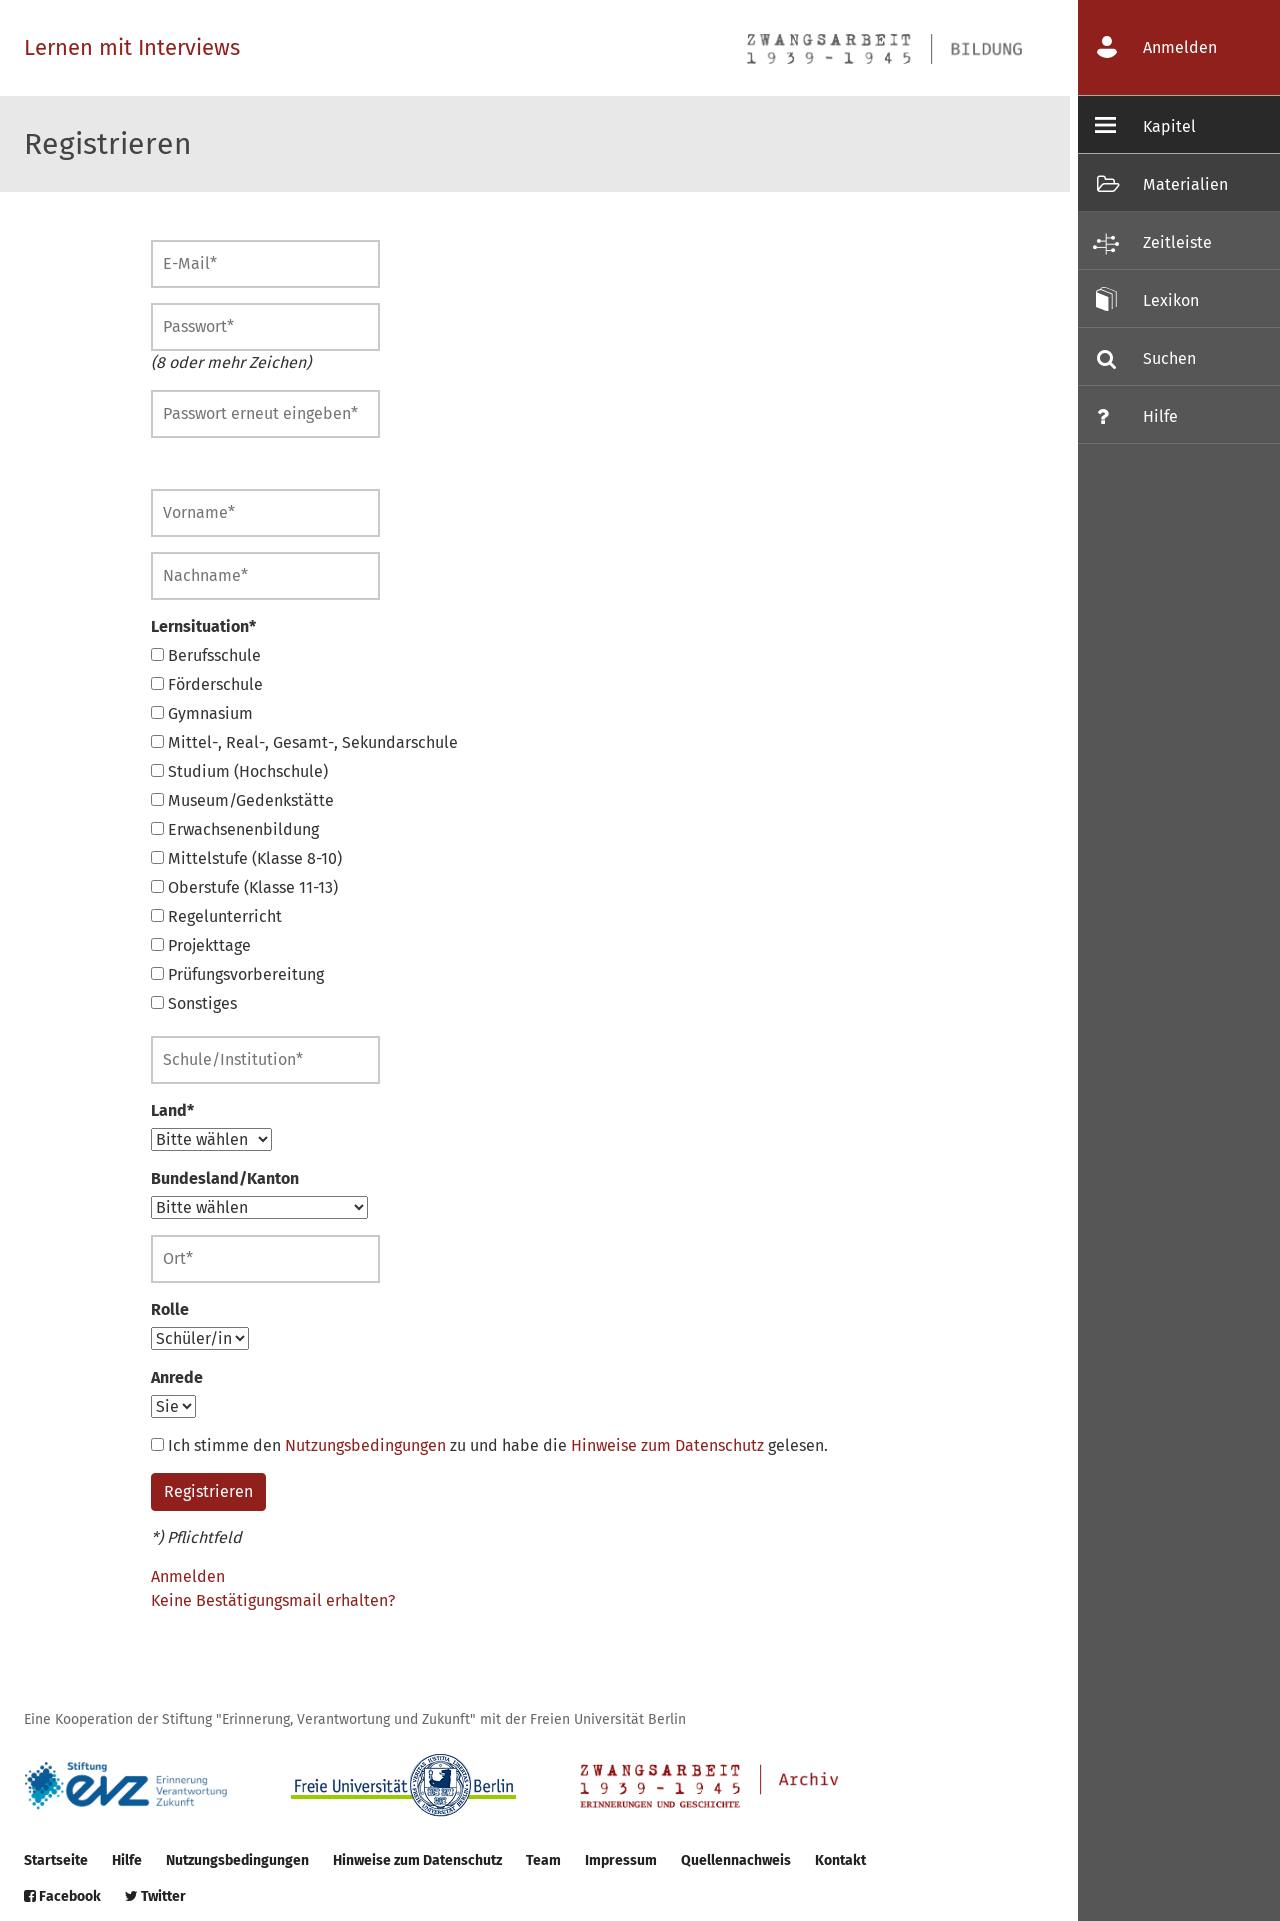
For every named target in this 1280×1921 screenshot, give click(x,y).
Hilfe (127, 1860)
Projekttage (201, 945)
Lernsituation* (203, 626)
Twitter (155, 1896)
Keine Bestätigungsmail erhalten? (273, 1600)
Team (543, 1860)
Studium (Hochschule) (239, 771)
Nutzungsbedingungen (365, 1445)
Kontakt (840, 1860)
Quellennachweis (736, 1860)
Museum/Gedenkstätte (242, 800)
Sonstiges (194, 1003)
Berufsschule (206, 655)
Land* (172, 1110)
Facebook (62, 1896)
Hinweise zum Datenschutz (667, 1445)
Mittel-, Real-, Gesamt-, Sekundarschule (304, 742)
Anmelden (188, 1576)
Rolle (170, 1309)
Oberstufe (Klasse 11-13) (244, 887)
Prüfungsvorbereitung (237, 974)
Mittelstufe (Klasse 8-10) (246, 858)
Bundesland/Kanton (225, 1178)
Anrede (177, 1377)
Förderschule (207, 684)
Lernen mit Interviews (132, 47)
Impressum (621, 1860)
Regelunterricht (216, 916)
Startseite (56, 1860)
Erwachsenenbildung (235, 829)
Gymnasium (202, 713)
